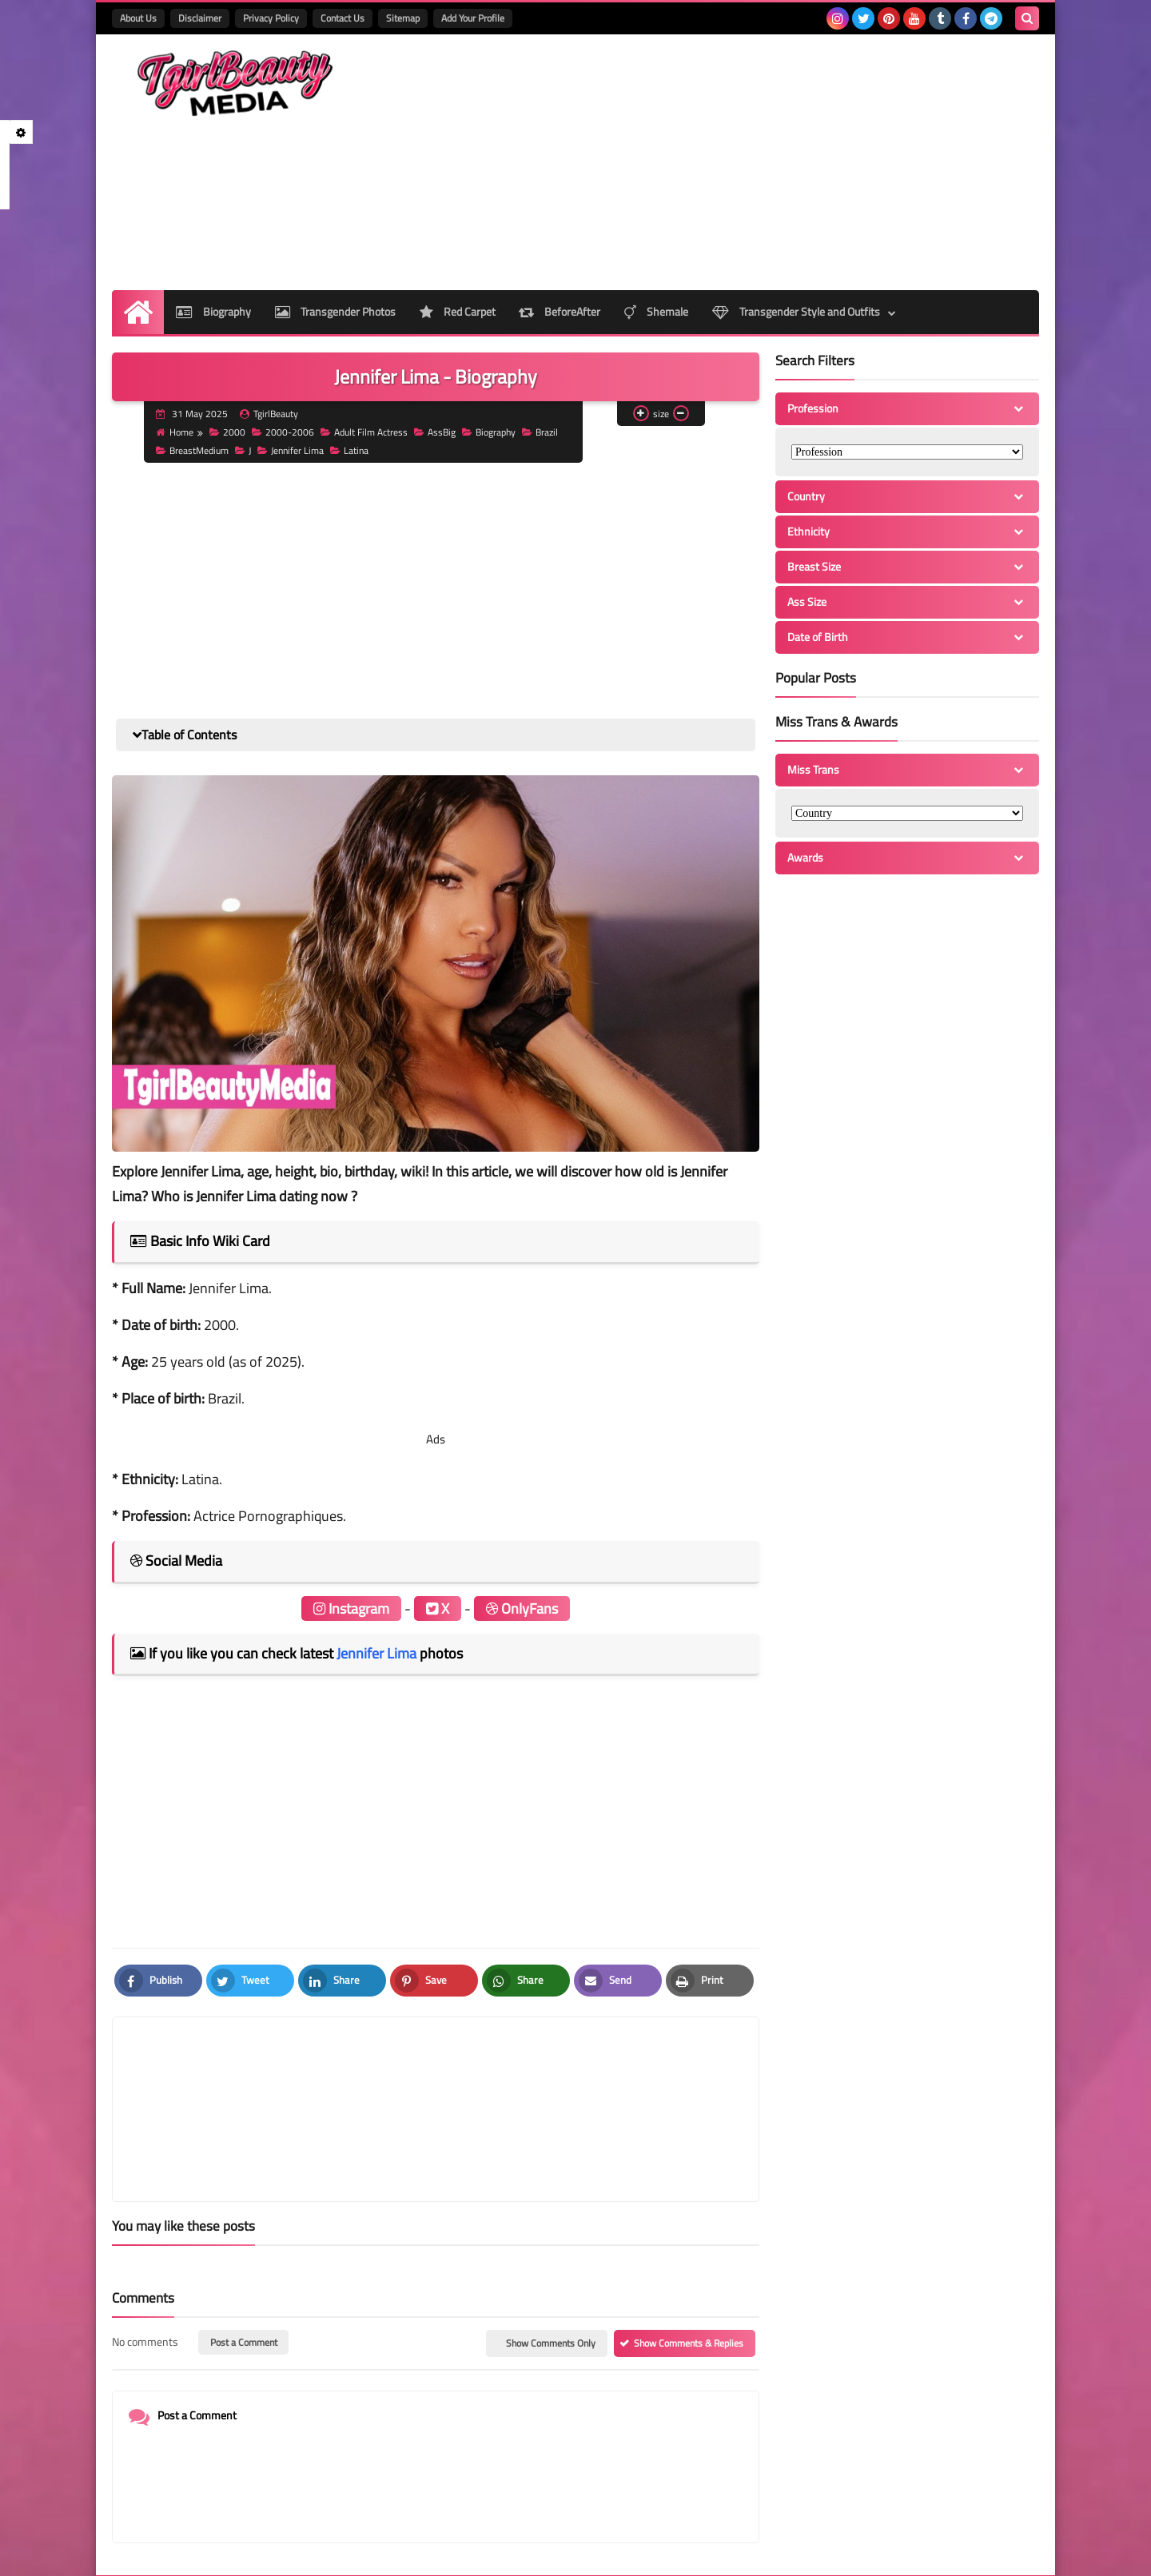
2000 (228, 432)
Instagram (351, 1608)
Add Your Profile (472, 18)
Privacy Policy (271, 18)
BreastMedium (193, 450)
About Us (138, 18)
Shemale (657, 311)
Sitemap (403, 18)
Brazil (541, 432)
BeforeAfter (560, 311)
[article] (589, 2071)
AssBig (435, 432)
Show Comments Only (550, 2267)
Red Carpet (458, 311)
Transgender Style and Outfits (797, 311)
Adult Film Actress (364, 432)
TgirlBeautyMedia (308, 2553)
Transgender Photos (335, 311)
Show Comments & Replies (688, 2267)
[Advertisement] (748, 162)
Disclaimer (199, 18)
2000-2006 (284, 432)
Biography (213, 311)
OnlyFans (522, 1608)
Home (175, 432)
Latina (350, 450)
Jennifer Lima (291, 450)
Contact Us (342, 18)
